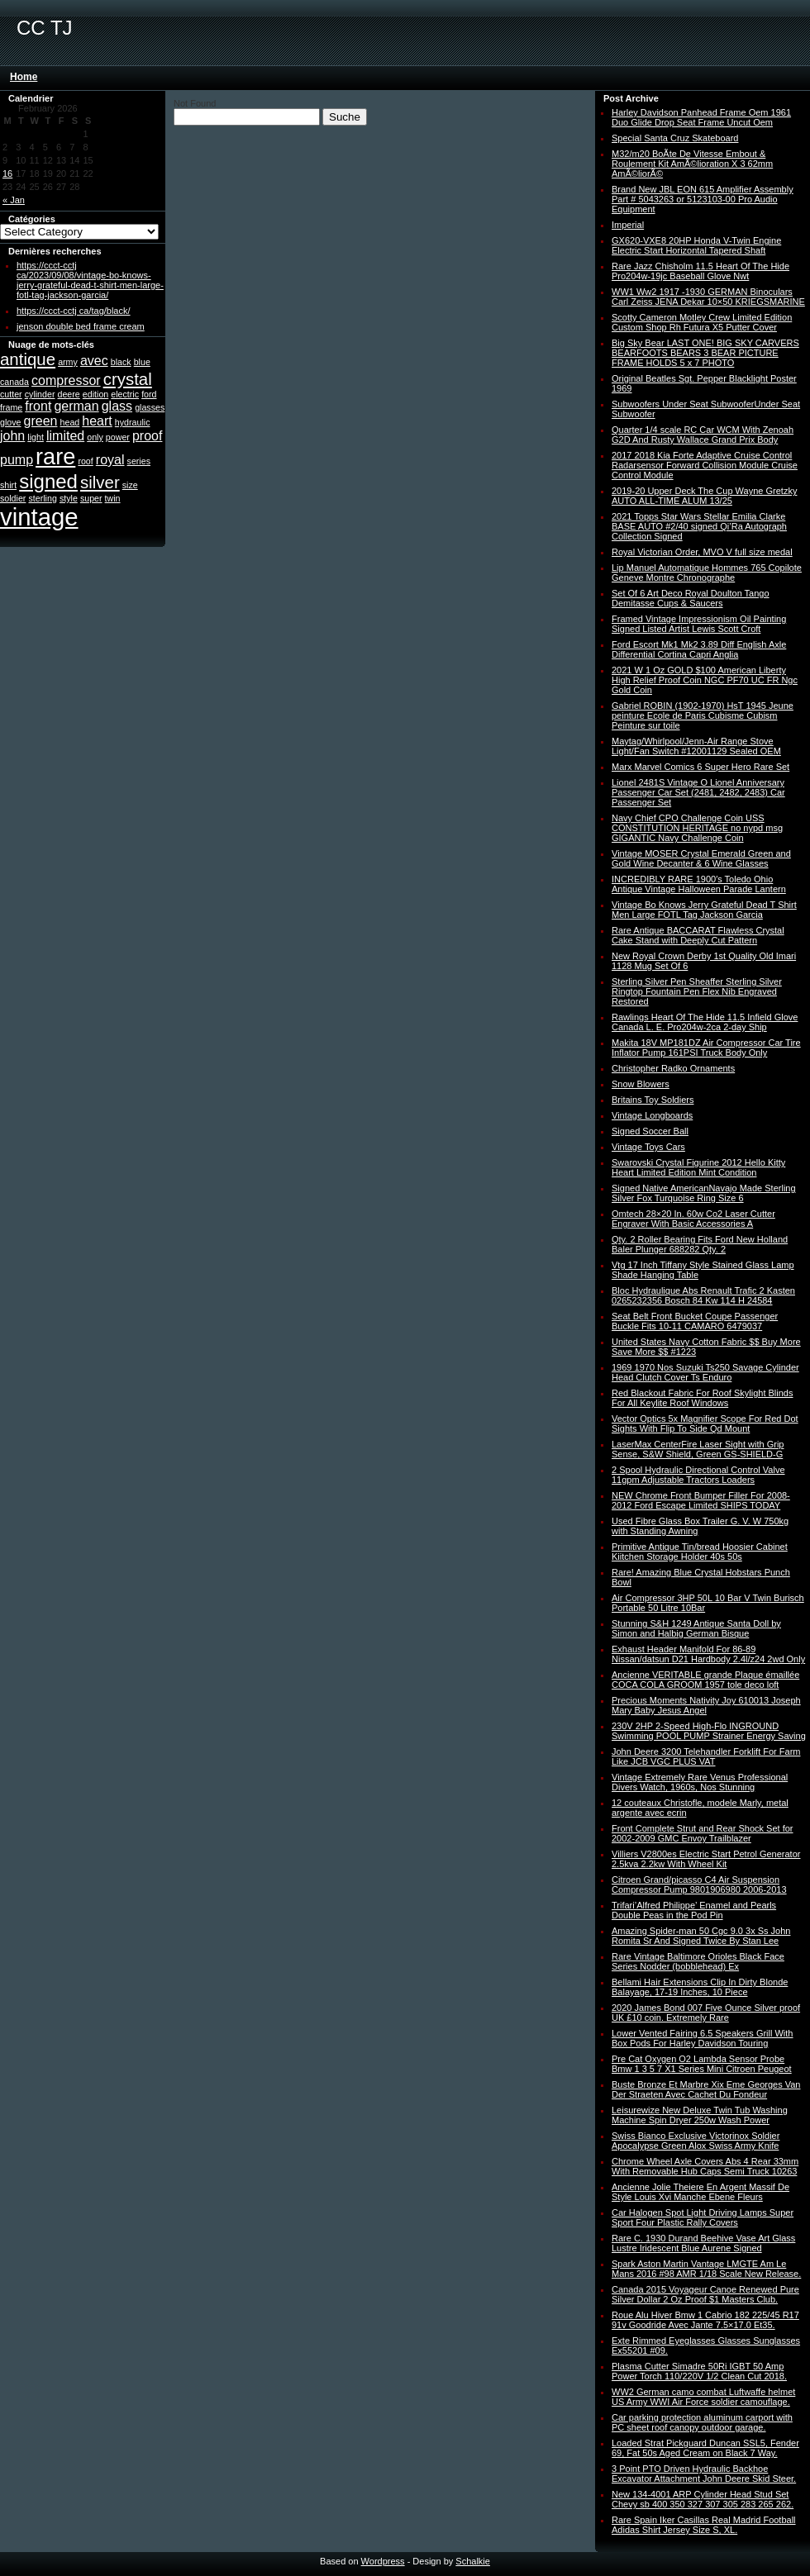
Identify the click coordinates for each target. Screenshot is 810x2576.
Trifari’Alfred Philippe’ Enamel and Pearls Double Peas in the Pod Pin (694, 1910)
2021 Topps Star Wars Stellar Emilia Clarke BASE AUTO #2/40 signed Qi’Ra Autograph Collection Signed (699, 526)
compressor (66, 380)
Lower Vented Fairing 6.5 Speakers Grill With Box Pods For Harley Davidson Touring (702, 2038)
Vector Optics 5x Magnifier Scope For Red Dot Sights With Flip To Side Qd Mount (705, 1423)
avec (94, 361)
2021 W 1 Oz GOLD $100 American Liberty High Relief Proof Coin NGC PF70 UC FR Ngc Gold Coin (705, 680)
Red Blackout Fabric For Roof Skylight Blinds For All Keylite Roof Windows (702, 1398)
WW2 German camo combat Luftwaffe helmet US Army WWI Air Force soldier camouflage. (703, 2397)
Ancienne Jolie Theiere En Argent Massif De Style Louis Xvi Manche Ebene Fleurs (700, 2192)
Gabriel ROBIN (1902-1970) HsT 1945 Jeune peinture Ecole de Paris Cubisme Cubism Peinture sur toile (702, 715)
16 (7, 173)
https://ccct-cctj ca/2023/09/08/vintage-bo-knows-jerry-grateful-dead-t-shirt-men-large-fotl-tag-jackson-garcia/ (90, 280)
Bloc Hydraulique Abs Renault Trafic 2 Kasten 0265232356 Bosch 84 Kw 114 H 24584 (703, 1295)
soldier (13, 498)
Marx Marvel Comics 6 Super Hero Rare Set (700, 767)
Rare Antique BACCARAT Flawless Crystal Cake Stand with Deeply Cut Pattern (698, 935)
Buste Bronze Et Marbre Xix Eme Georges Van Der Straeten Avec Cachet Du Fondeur (706, 2089)
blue (142, 362)
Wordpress (383, 2561)
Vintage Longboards (652, 1115)
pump (16, 460)
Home (23, 77)
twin (113, 498)
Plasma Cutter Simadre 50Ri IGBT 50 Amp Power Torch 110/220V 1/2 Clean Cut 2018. (699, 2371)
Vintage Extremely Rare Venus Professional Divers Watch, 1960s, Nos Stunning (700, 1782)
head (70, 422)
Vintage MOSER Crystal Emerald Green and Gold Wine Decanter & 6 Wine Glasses (701, 858)
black (121, 362)
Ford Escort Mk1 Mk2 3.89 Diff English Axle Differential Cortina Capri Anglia (699, 649)
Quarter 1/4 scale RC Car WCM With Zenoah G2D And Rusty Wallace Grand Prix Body (702, 434)
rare (55, 456)
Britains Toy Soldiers (652, 1100)
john (12, 436)
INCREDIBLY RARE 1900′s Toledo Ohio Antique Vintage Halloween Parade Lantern (699, 884)
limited (65, 436)
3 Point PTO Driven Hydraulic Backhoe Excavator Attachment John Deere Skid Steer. (704, 2473)
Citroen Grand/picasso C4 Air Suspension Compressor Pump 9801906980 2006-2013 (699, 1884)
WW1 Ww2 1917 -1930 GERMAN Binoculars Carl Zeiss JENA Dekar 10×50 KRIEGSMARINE (708, 297)
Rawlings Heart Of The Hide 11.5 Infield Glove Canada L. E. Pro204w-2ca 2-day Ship (705, 1022)
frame (11, 407)
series (138, 461)
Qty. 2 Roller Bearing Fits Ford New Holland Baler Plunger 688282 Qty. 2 (700, 1244)
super (91, 498)
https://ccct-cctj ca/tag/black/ (74, 311)
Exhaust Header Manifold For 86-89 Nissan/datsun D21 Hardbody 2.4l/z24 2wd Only (708, 1654)
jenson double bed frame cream (81, 326)
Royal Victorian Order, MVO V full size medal (702, 552)
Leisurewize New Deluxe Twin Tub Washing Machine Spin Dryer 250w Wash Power (700, 2115)
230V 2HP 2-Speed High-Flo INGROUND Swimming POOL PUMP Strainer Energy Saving (709, 1731)
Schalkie (472, 2561)
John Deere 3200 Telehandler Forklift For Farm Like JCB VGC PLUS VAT (706, 1756)
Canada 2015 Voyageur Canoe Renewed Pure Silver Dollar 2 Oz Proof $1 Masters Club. (705, 2294)
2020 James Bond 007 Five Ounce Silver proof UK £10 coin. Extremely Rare (706, 2012)
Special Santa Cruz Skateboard (675, 138)
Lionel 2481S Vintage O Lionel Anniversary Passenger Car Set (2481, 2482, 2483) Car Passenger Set (698, 792)
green (41, 421)
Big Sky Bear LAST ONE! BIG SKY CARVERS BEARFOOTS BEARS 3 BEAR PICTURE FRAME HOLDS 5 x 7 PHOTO (705, 353)
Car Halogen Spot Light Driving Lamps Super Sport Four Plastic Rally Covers (702, 2217)
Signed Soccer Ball (650, 1131)
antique (27, 358)
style (69, 498)
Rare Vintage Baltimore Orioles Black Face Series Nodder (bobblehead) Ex (698, 1961)
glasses (149, 407)
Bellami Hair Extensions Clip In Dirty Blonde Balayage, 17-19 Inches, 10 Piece (700, 1987)
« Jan (13, 200)
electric (125, 394)
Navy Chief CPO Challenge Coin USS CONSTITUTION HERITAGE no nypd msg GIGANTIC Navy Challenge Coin (697, 828)
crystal (127, 378)
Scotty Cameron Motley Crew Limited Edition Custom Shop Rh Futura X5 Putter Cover (702, 322)
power (118, 437)
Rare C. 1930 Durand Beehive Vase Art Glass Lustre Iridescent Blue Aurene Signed (703, 2243)
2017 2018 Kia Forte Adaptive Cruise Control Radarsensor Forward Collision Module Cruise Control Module (705, 465)
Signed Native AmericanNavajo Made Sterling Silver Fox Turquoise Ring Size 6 (704, 1193)
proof (147, 436)
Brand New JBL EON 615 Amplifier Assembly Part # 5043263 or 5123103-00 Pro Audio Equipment (702, 199)
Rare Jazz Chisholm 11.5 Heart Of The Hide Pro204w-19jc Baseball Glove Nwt (700, 271)
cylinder (40, 394)
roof (85, 461)
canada (14, 382)
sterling (42, 498)
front (38, 406)
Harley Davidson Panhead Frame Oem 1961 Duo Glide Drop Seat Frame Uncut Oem (701, 117)
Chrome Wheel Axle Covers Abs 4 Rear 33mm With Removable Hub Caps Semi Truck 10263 (705, 2166)
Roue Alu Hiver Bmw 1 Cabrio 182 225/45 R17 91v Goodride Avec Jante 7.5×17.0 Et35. (705, 2320)
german (76, 406)
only (95, 437)
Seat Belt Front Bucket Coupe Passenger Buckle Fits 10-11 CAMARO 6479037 (695, 1321)
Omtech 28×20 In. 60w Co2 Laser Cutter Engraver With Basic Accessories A (693, 1219)
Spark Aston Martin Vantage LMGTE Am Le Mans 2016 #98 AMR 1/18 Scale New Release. (706, 2269)
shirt (8, 485)
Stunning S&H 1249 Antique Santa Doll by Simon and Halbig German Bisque (696, 1628)
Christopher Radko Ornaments (673, 1068)
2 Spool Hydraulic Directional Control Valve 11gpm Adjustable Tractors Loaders (698, 1475)
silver (100, 482)
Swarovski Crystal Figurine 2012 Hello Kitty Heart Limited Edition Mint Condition (698, 1167)
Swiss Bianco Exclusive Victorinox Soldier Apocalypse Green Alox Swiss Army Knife (695, 2141)
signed (48, 481)
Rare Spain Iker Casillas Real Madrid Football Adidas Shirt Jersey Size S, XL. (704, 2525)
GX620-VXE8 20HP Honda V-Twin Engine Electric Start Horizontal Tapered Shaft (696, 245)
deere (69, 394)
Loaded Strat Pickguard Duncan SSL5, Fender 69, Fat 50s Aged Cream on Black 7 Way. (705, 2448)
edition (95, 394)
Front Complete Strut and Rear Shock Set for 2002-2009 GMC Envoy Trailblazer (702, 1833)
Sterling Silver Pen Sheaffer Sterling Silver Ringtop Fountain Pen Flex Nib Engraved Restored (697, 991)
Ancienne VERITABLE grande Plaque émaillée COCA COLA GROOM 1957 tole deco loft (705, 1680)
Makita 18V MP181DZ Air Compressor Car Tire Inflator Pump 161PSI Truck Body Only (706, 1047)
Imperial (628, 225)
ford (148, 394)
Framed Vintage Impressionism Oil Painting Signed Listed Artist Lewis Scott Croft (699, 624)
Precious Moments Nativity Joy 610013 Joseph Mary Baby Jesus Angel (706, 1705)
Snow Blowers (640, 1084)
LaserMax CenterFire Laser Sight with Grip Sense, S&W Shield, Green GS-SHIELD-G (698, 1449)
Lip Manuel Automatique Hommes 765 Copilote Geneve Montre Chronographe (707, 572)
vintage (39, 516)
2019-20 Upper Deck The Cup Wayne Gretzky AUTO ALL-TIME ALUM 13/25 (704, 496)
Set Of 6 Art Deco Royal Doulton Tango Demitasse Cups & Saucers (691, 598)
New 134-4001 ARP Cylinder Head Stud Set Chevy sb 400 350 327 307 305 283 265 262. (702, 2499)
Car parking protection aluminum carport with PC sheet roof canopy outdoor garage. (702, 2422)
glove (10, 422)
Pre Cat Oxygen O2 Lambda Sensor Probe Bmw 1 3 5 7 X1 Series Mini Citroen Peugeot (702, 2064)
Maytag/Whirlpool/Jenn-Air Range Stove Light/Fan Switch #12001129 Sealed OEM (696, 746)
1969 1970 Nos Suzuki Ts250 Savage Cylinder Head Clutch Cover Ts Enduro (705, 1372)
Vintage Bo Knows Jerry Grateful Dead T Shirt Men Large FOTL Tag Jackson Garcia (704, 910)
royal (110, 460)
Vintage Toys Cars (648, 1147)
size (130, 485)
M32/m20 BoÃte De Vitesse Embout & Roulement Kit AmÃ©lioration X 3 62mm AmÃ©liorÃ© (692, 163)
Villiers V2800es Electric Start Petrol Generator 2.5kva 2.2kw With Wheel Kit (706, 1859)
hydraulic (132, 422)
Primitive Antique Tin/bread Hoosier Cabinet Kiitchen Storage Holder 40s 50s (700, 1551)
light (35, 437)
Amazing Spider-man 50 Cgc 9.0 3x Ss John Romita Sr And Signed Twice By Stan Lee (701, 1936)
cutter (11, 394)
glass (117, 406)
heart (97, 421)
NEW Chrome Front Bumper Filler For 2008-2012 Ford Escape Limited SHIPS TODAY (701, 1500)
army (68, 362)
